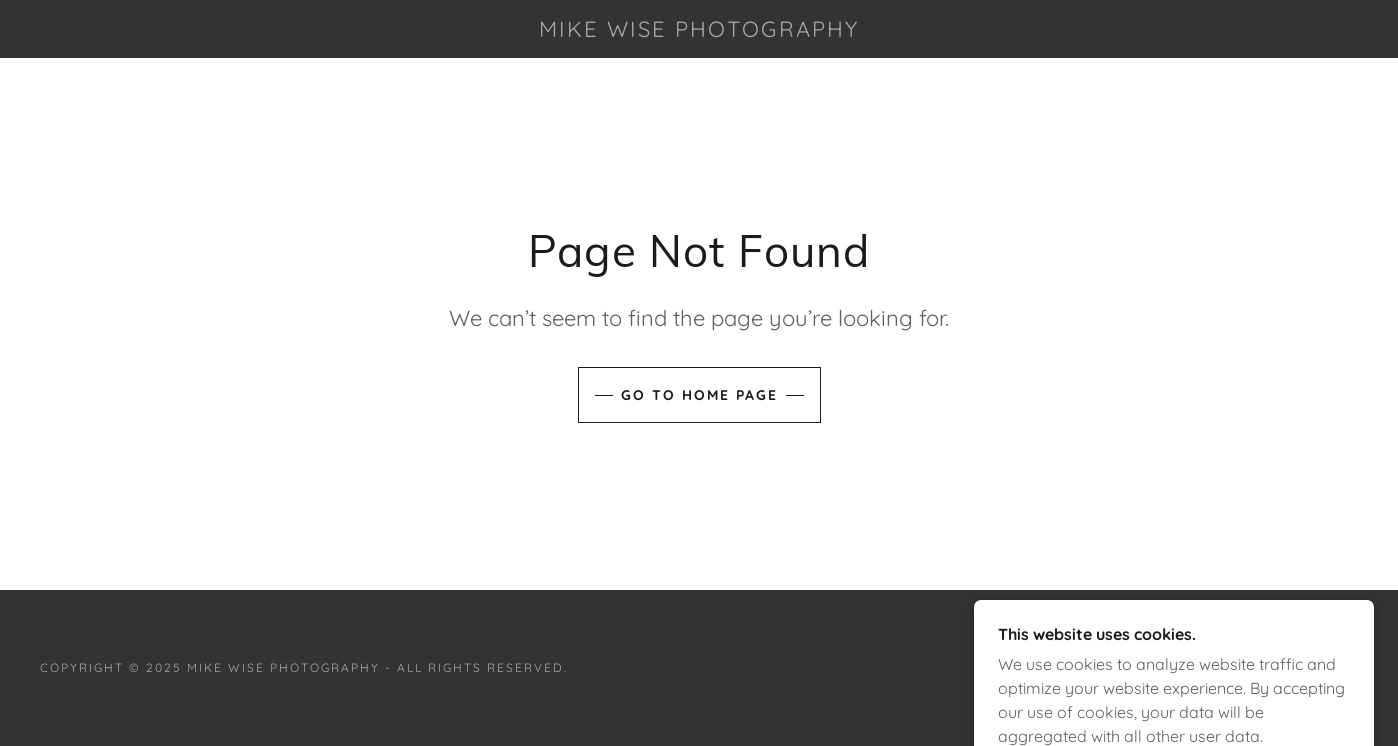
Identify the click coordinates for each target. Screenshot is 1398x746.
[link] (698, 31)
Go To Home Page (699, 395)
